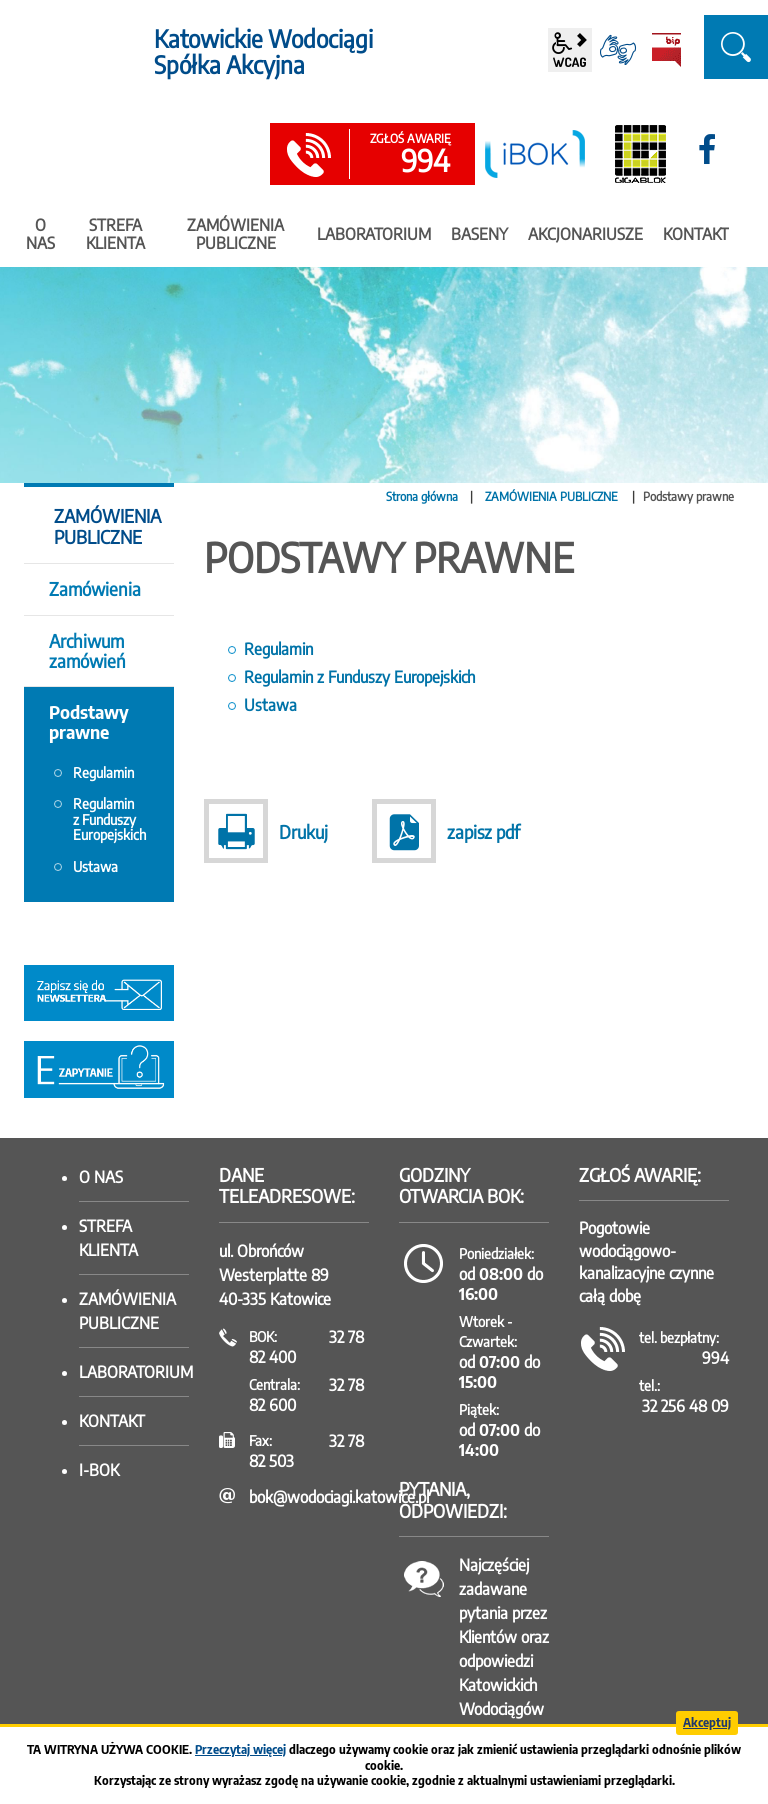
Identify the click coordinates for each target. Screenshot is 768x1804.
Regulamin (278, 649)
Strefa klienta (108, 1238)
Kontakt (112, 1421)
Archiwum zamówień (87, 650)
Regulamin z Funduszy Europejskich (359, 677)
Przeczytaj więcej (240, 1749)
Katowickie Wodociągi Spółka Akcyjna (263, 51)
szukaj (736, 47)
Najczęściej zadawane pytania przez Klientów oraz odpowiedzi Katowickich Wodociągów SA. (504, 1649)
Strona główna (422, 496)
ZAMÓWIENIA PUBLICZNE (552, 496)
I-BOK (99, 1470)
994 (410, 155)
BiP (666, 50)
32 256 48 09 (685, 1406)
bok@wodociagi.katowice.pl (339, 1497)
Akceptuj (707, 1722)
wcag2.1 (570, 50)
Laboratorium (134, 1372)
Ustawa (270, 705)
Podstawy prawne (89, 721)
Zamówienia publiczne (127, 1311)
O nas (101, 1177)
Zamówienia (95, 588)
